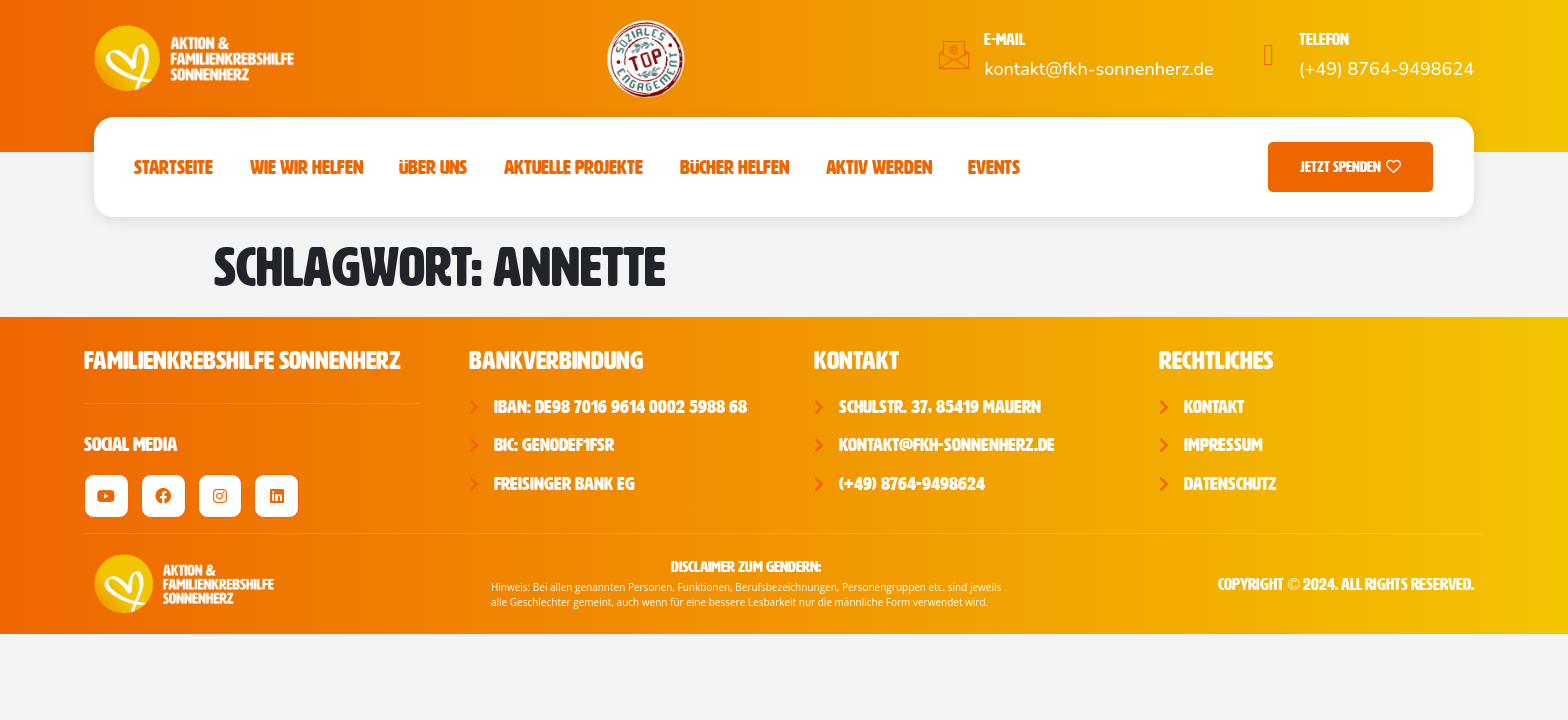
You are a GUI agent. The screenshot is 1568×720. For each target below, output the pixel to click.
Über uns (433, 167)
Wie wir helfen (306, 167)
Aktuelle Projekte (573, 167)
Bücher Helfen (734, 167)
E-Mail (1004, 39)
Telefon (1324, 39)
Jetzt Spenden (1350, 167)
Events (994, 167)
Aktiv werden (879, 167)
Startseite (173, 167)
